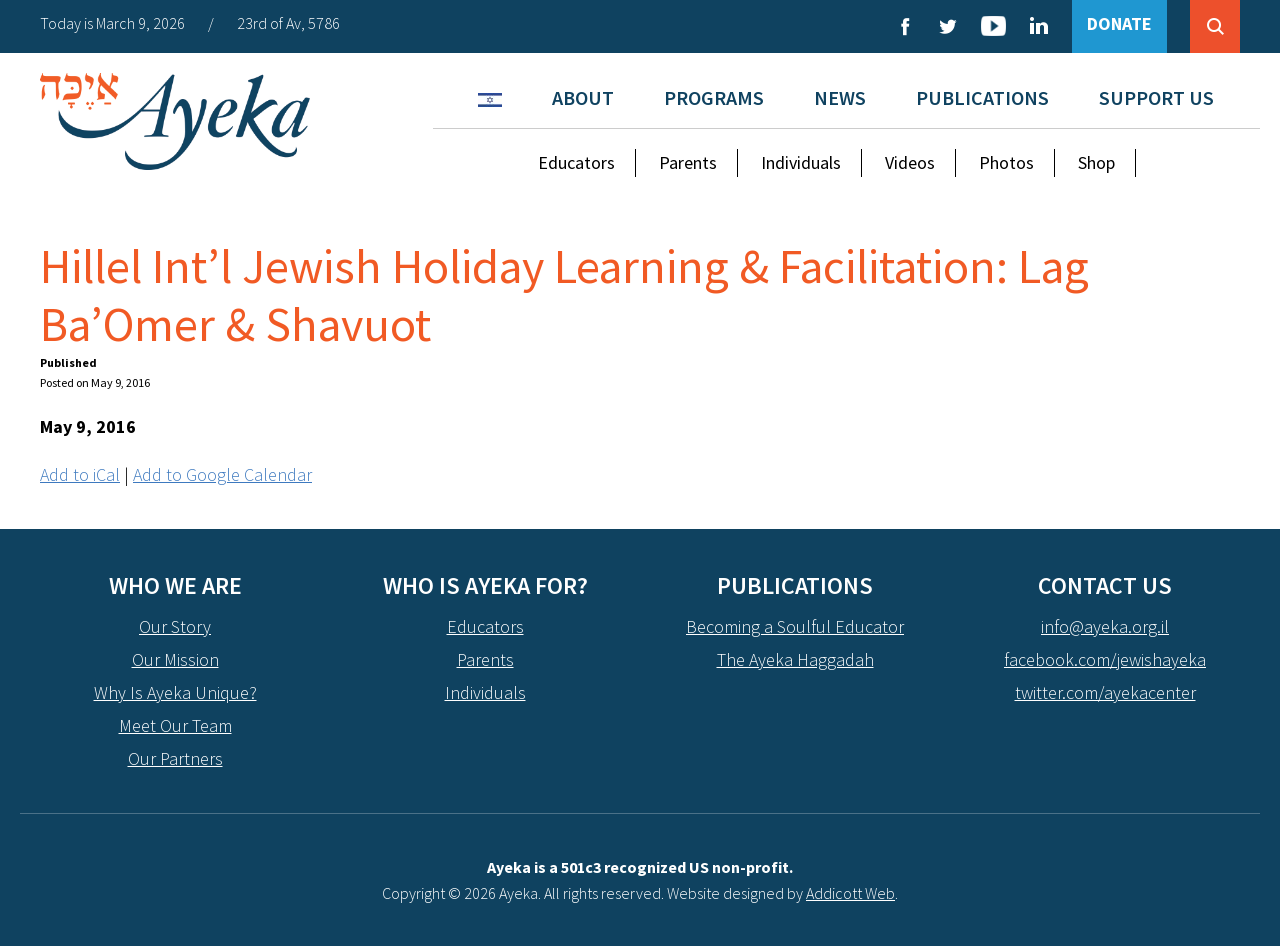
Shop (1096, 162)
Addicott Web (850, 893)
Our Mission (175, 659)
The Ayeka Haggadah (795, 659)
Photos (1006, 162)
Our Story (175, 626)
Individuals (801, 162)
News (840, 97)
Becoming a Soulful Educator (795, 626)
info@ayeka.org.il (1105, 626)
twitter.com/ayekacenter (1105, 692)
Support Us (1156, 97)
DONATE (1119, 23)
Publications (982, 97)
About (583, 97)
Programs (714, 97)
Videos (910, 162)
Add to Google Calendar (222, 474)
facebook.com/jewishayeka (1105, 659)
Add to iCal (80, 474)
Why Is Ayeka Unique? (175, 692)
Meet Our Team (175, 725)
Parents (688, 162)
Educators (576, 162)
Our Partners (175, 758)
